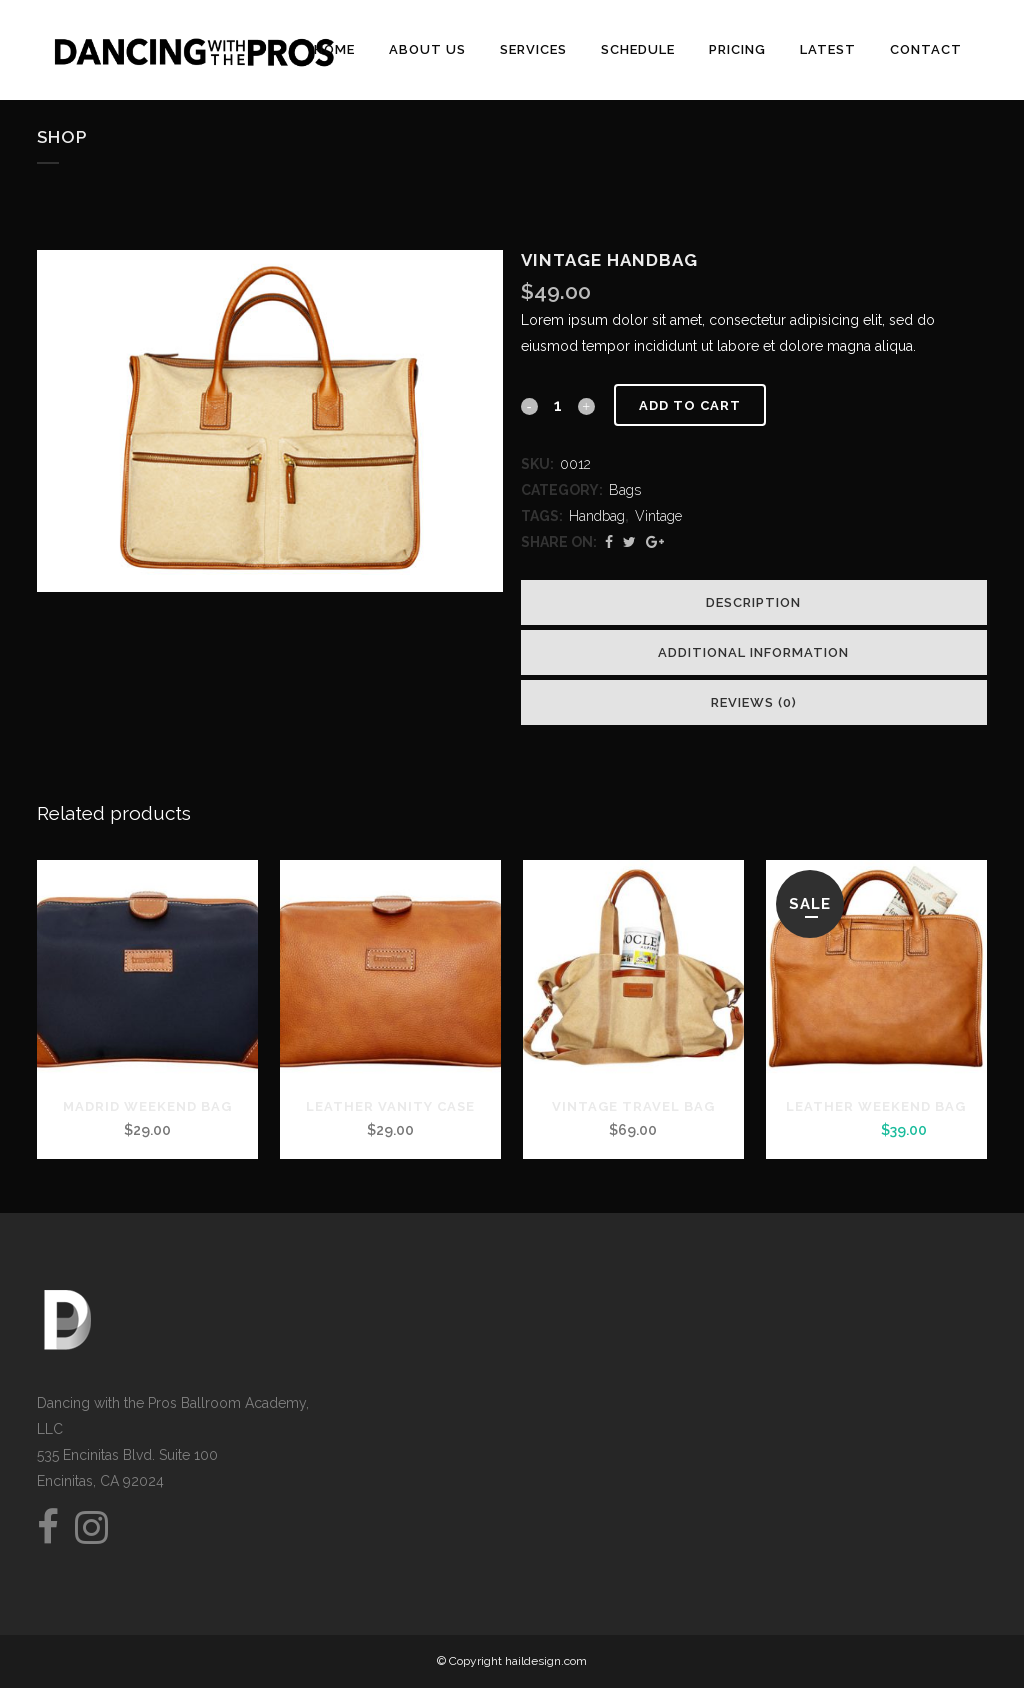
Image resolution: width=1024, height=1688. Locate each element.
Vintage (658, 516)
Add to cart (690, 405)
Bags (625, 490)
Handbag (597, 516)
